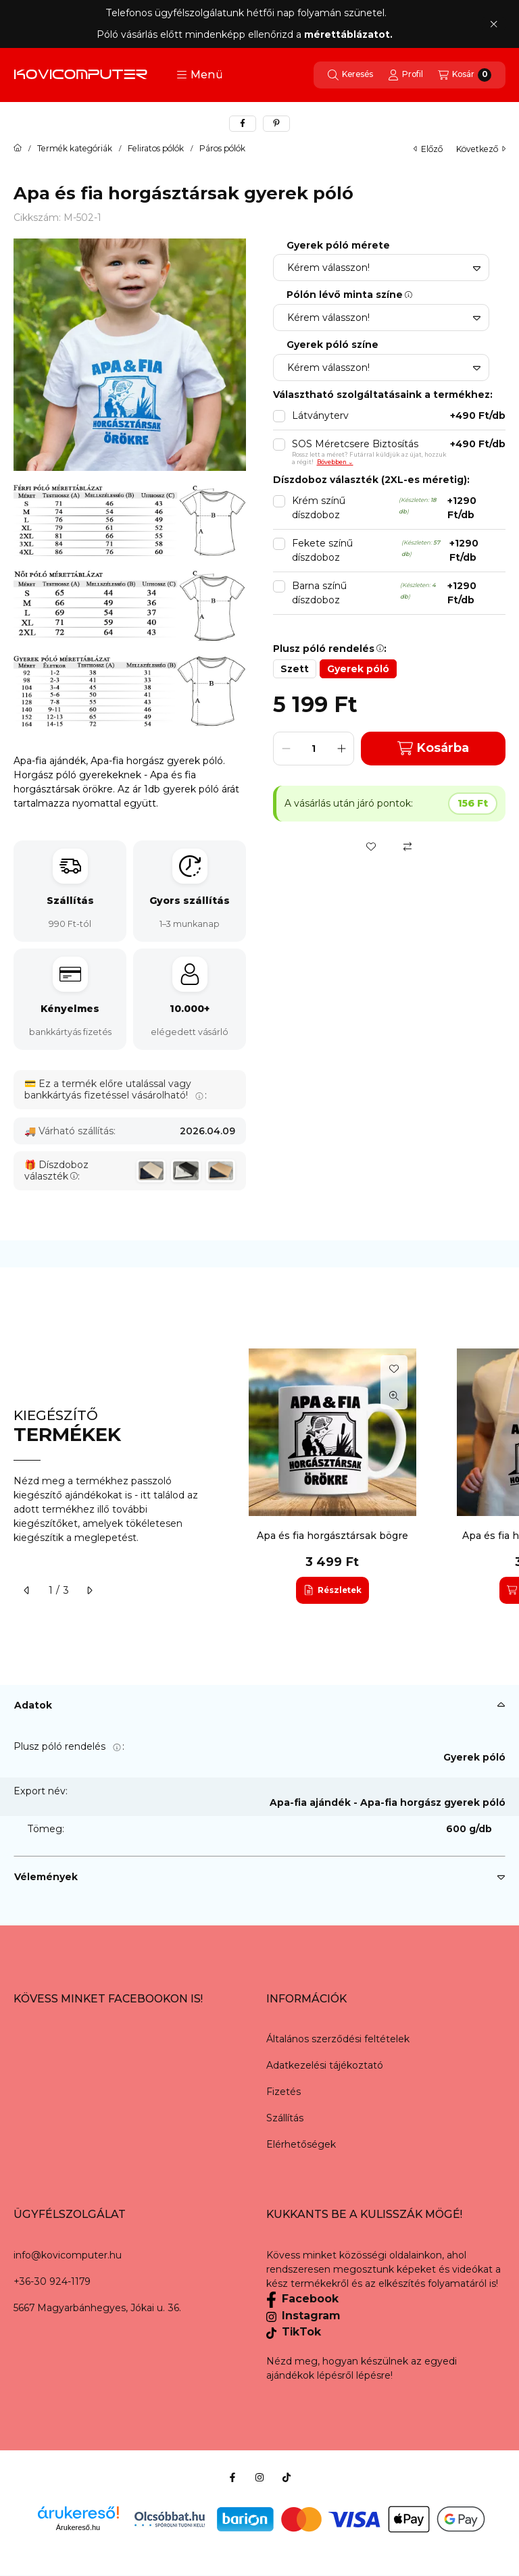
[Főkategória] (18, 148)
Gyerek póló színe (332, 345)
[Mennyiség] (313, 748)
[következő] (89, 1590)
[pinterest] (276, 124)
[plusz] (341, 748)
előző (428, 149)
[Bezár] (493, 23)
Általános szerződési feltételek (338, 2039)
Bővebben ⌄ (335, 462)
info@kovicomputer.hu (68, 2255)
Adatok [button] (33, 1705)
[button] (199, 75)
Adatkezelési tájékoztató (324, 2065)
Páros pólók (222, 148)
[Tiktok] (286, 2477)
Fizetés (283, 2092)
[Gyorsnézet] (393, 1395)
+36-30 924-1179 (52, 2281)
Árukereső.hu (78, 2527)
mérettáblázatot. (349, 34)
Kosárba (433, 748)
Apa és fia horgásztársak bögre (332, 1536)
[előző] (27, 1590)
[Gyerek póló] (358, 668)
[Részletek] (332, 1590)
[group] (370, 1476)
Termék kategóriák (74, 148)
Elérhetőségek (301, 2144)
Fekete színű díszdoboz (398, 550)
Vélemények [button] (46, 1877)
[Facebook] (232, 2477)
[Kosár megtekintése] (464, 75)
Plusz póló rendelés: (69, 1746)
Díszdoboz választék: (56, 1170)
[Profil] (405, 75)
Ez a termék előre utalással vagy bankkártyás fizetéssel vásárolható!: (115, 1089)
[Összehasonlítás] (407, 846)
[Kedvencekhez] (371, 846)
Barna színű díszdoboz (398, 593)
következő (480, 149)
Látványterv (398, 416)
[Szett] (294, 668)
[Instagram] (259, 2477)
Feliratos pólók (156, 148)
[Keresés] (350, 75)
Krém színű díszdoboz (398, 508)
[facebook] (242, 124)
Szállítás (284, 2118)
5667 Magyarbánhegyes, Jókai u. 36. (97, 2308)
